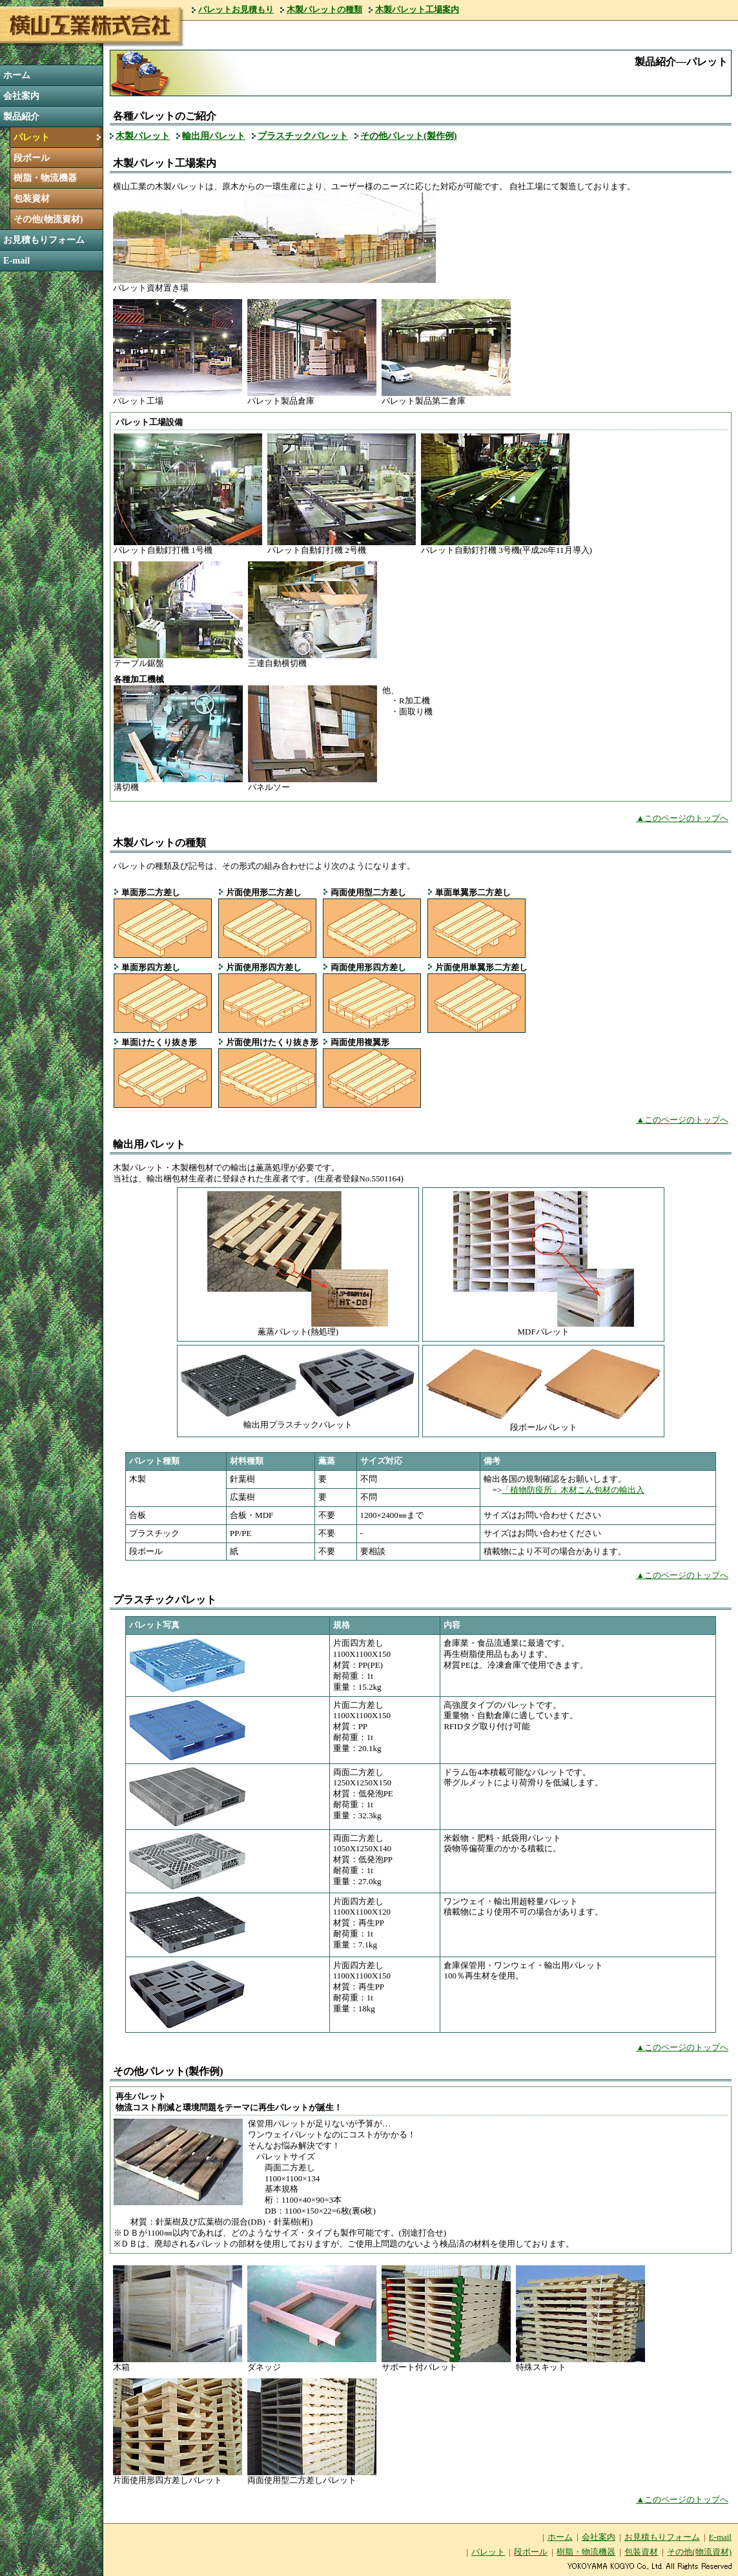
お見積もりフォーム (44, 239)
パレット (32, 137)
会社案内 (21, 95)
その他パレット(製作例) (408, 135)
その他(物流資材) (48, 219)
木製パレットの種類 (324, 9)
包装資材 (32, 198)
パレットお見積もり (236, 9)
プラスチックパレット (303, 135)
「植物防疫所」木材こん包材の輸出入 (573, 1490)
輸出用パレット (213, 135)
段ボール (32, 157)
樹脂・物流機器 (45, 177)
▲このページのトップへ (682, 818)
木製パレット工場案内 (417, 9)
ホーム (16, 75)
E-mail (16, 260)
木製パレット (143, 135)
